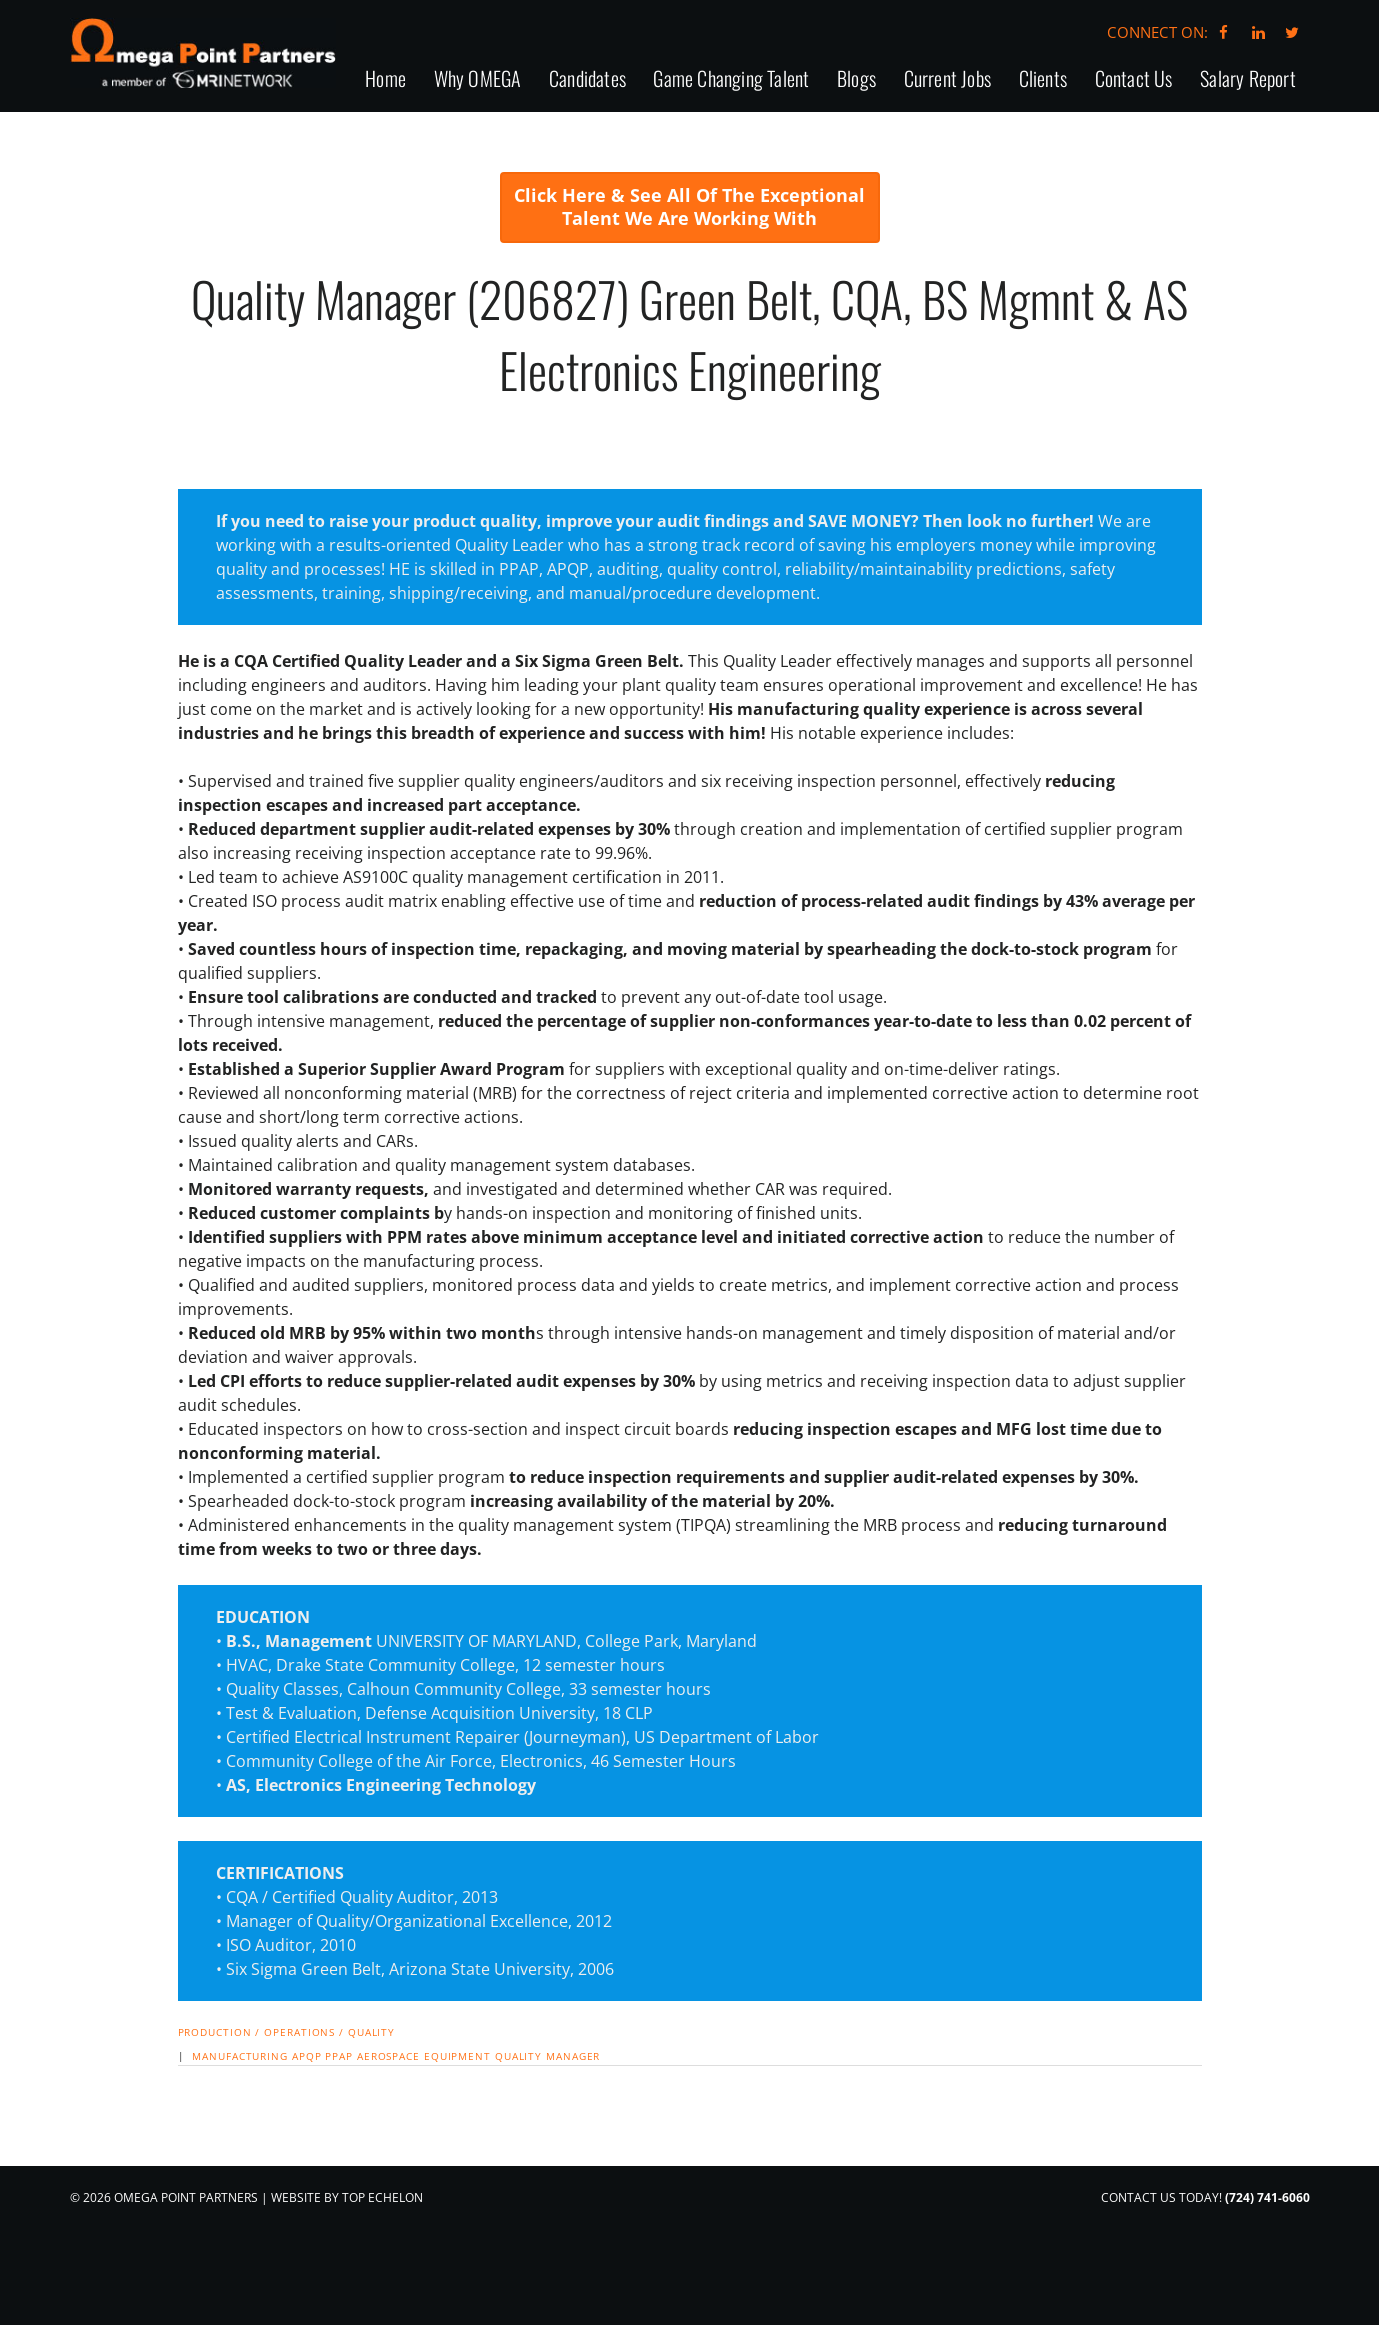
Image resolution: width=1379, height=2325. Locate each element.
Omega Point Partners (212, 57)
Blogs (856, 164)
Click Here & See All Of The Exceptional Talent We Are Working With (689, 293)
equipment (457, 2143)
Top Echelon (382, 2284)
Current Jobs (947, 164)
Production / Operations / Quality (287, 2118)
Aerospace (388, 2143)
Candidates (587, 164)
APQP (307, 2143)
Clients (1043, 164)
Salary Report (1248, 164)
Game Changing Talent (731, 164)
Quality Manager (548, 2143)
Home (385, 164)
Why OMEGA (478, 164)
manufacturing (240, 2143)
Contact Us (1134, 164)
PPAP (339, 2143)
